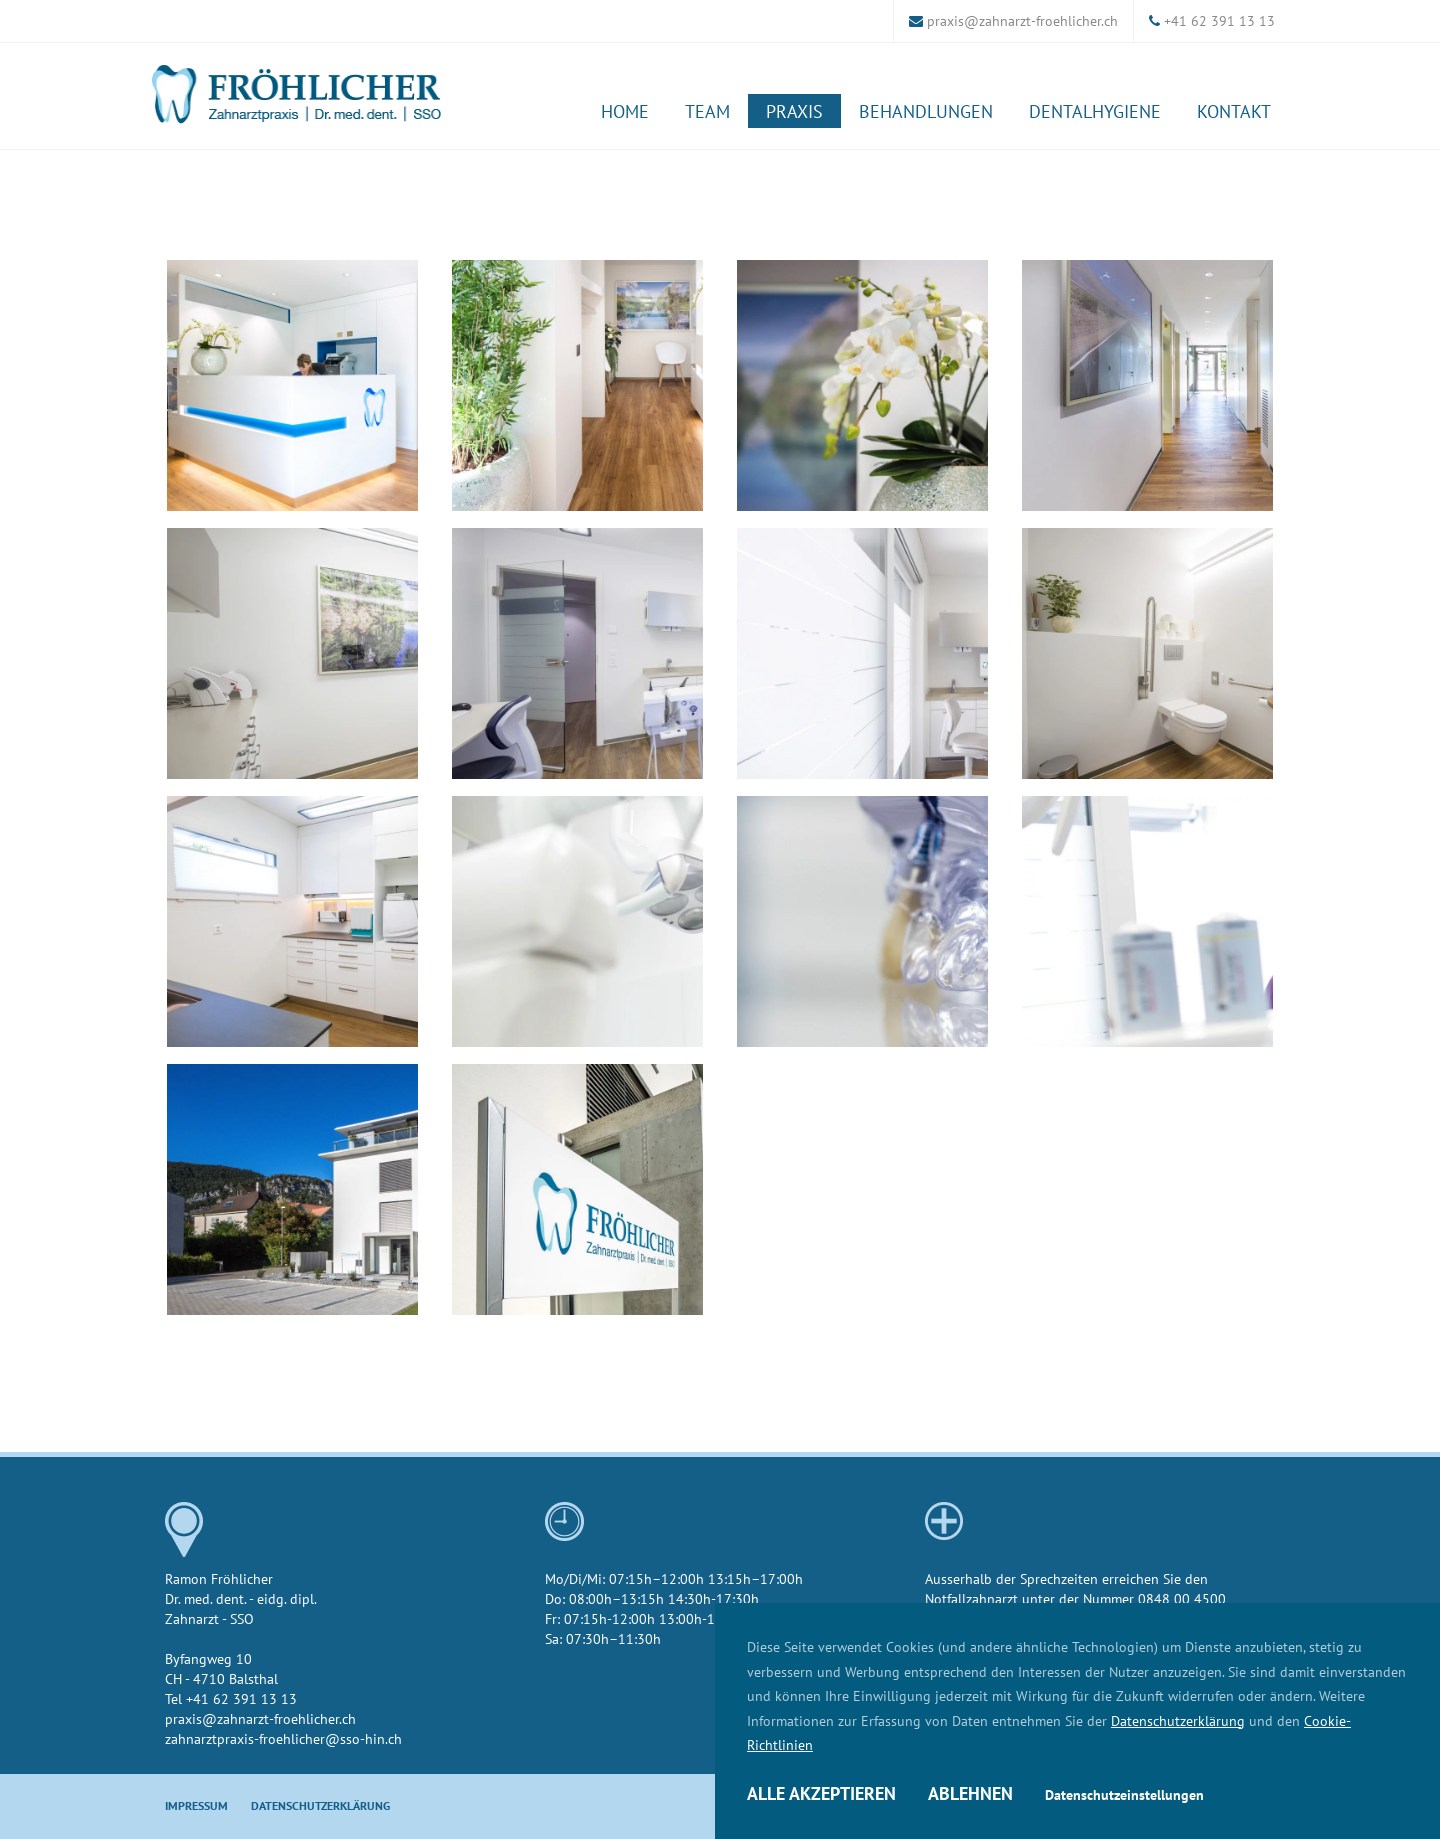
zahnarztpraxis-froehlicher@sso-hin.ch (283, 1738)
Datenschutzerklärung (1178, 1720)
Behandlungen (926, 111)
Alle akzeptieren (821, 1793)
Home (625, 111)
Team (707, 111)
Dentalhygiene (1095, 111)
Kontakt (1234, 111)
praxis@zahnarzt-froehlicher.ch (1022, 20)
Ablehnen (970, 1793)
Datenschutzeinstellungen (1124, 1795)
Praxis (794, 111)
